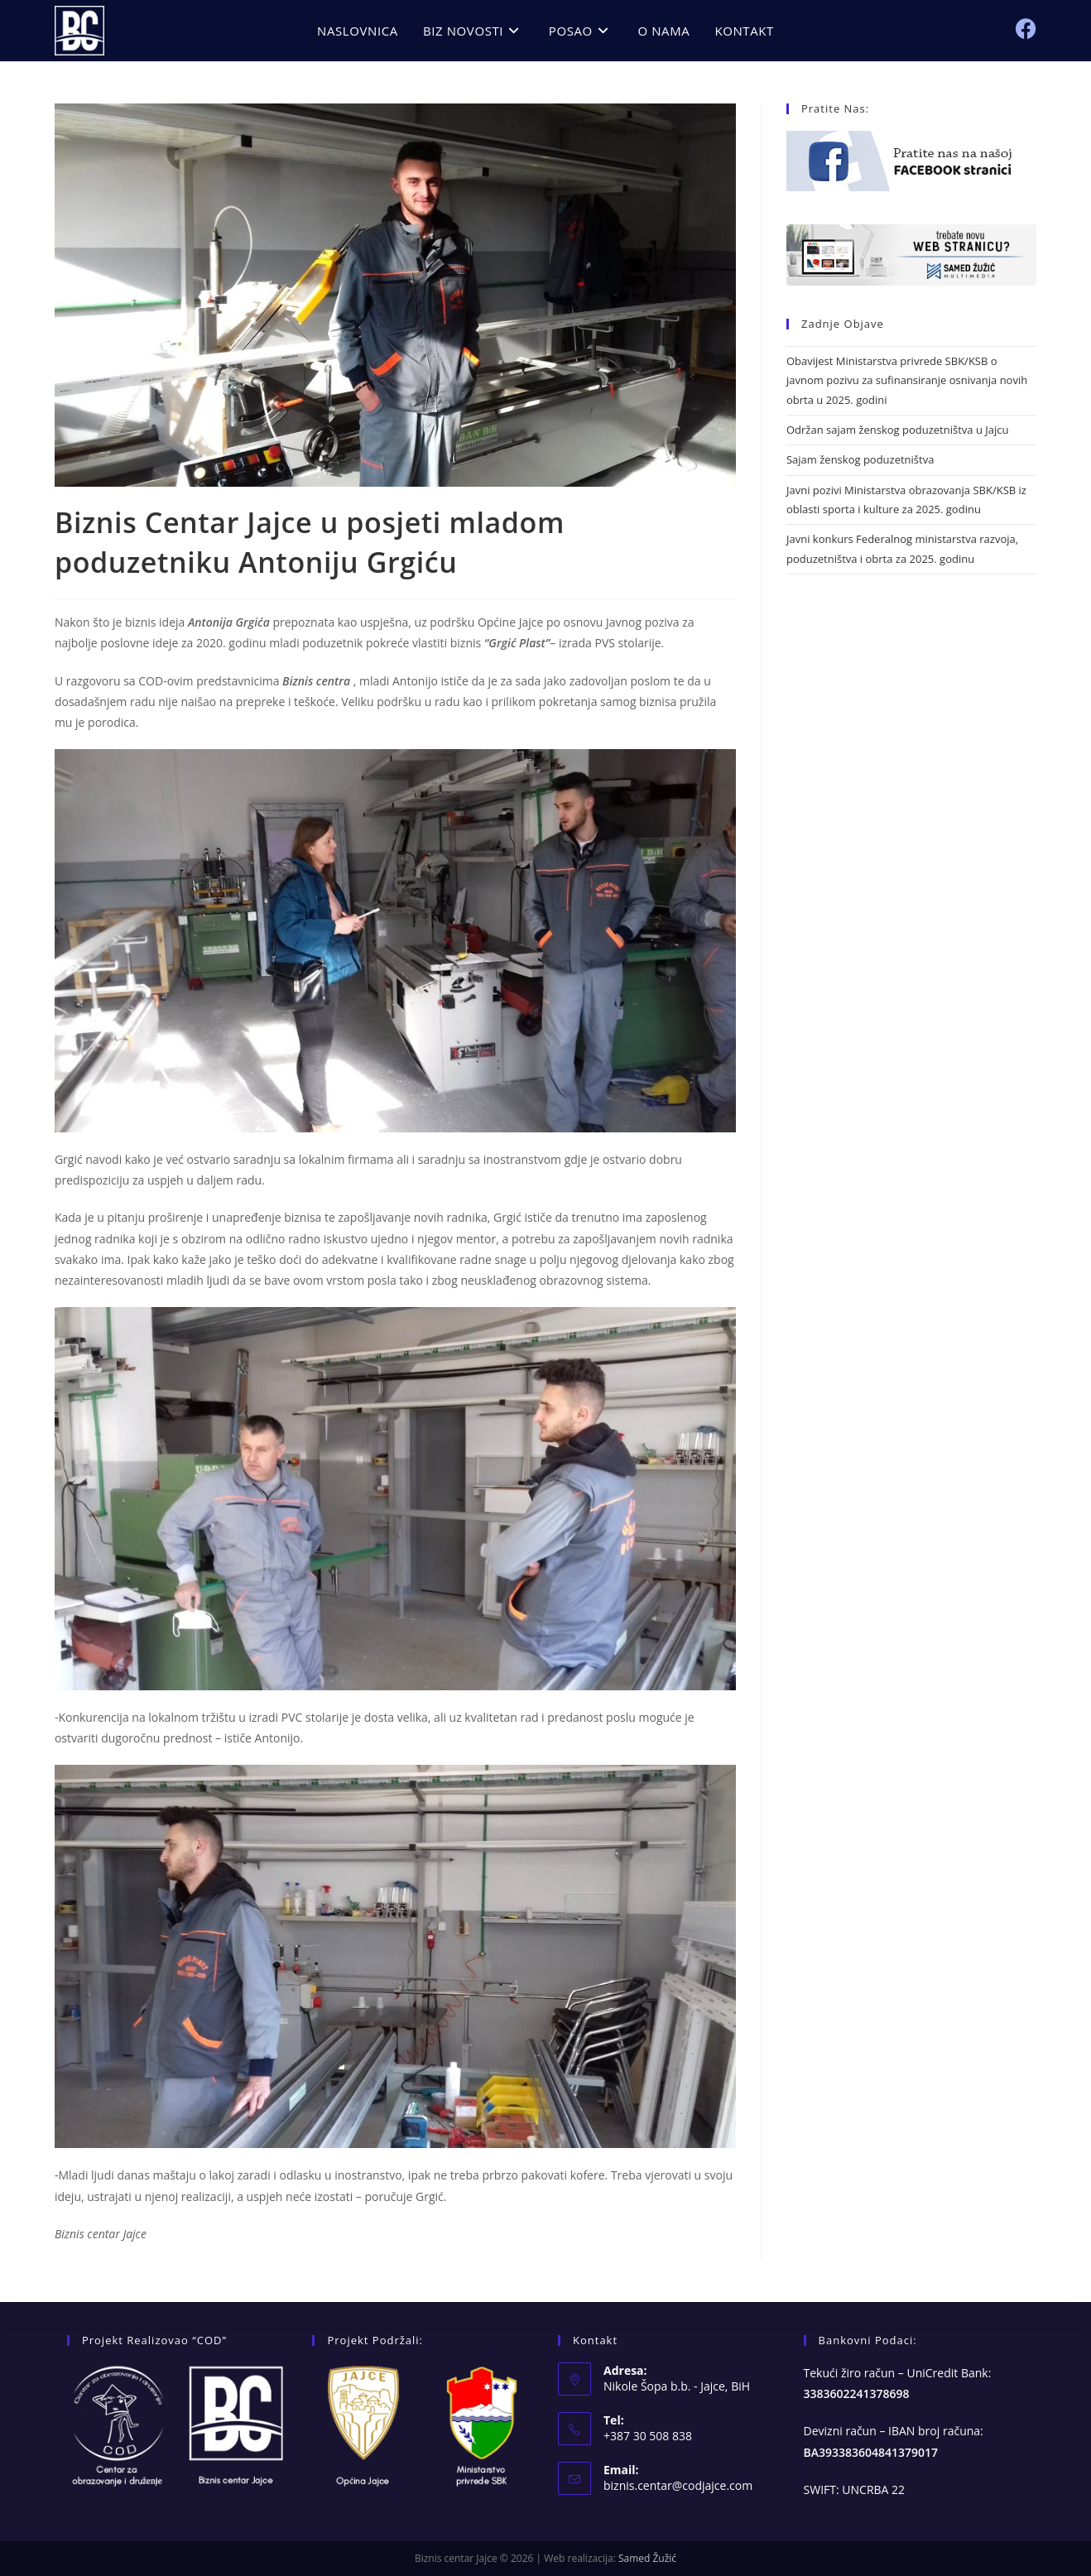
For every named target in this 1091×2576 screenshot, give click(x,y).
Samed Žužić (647, 2558)
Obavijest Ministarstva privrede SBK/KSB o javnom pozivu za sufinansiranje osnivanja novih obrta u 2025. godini (906, 380)
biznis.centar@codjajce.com (677, 2485)
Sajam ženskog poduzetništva (860, 459)
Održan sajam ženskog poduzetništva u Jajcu (897, 429)
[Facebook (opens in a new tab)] (1026, 28)
